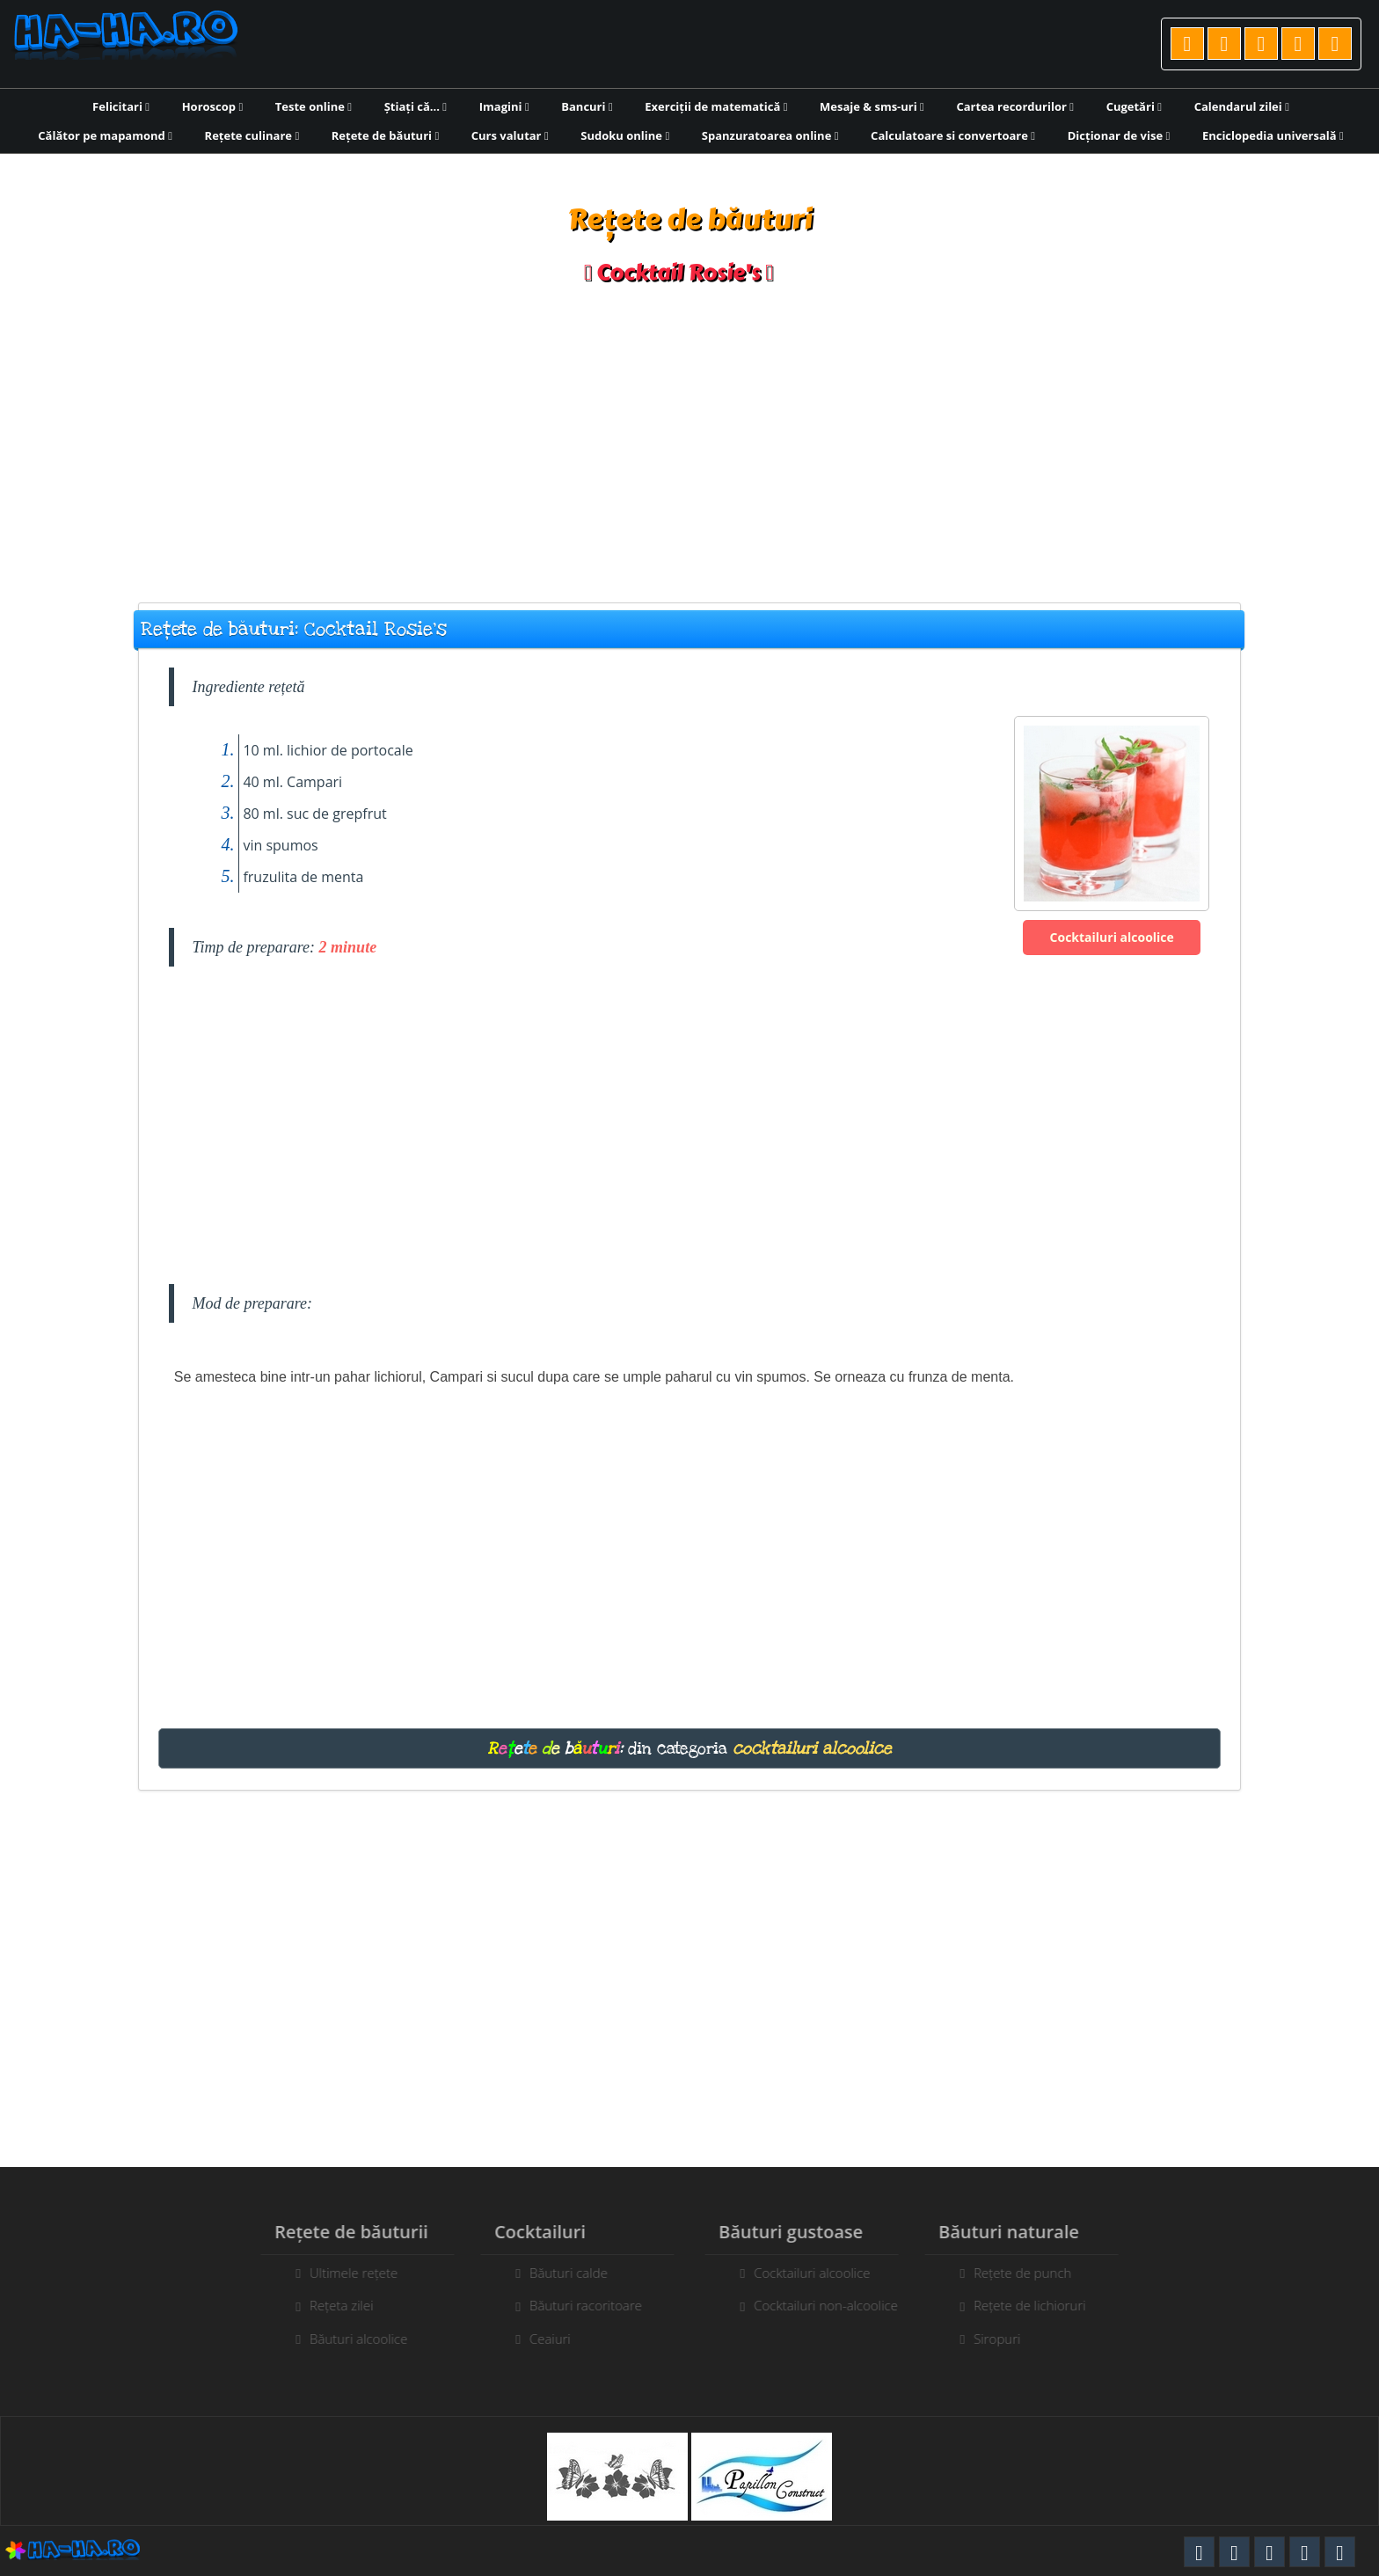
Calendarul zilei (1241, 106)
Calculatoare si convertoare (953, 135)
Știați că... (415, 106)
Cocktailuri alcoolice (1112, 937)
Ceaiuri (542, 2338)
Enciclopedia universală (1273, 135)
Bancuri (586, 106)
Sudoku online (624, 135)
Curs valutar (510, 135)
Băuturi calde (561, 2272)
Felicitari (121, 106)
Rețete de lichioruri (1037, 2305)
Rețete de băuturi (385, 135)
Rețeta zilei (334, 2305)
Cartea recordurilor (1015, 106)
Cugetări (1134, 106)
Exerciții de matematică (716, 106)
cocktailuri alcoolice (812, 1748)
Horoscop (213, 106)
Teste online (313, 106)
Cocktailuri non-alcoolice (834, 2305)
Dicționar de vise (1119, 135)
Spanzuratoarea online (770, 135)
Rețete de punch (1030, 2272)
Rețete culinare (252, 135)
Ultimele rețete (346, 2272)
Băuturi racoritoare (578, 2305)
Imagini (504, 106)
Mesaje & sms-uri (872, 106)
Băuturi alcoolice (350, 2338)
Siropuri (1004, 2338)
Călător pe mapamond (105, 135)
